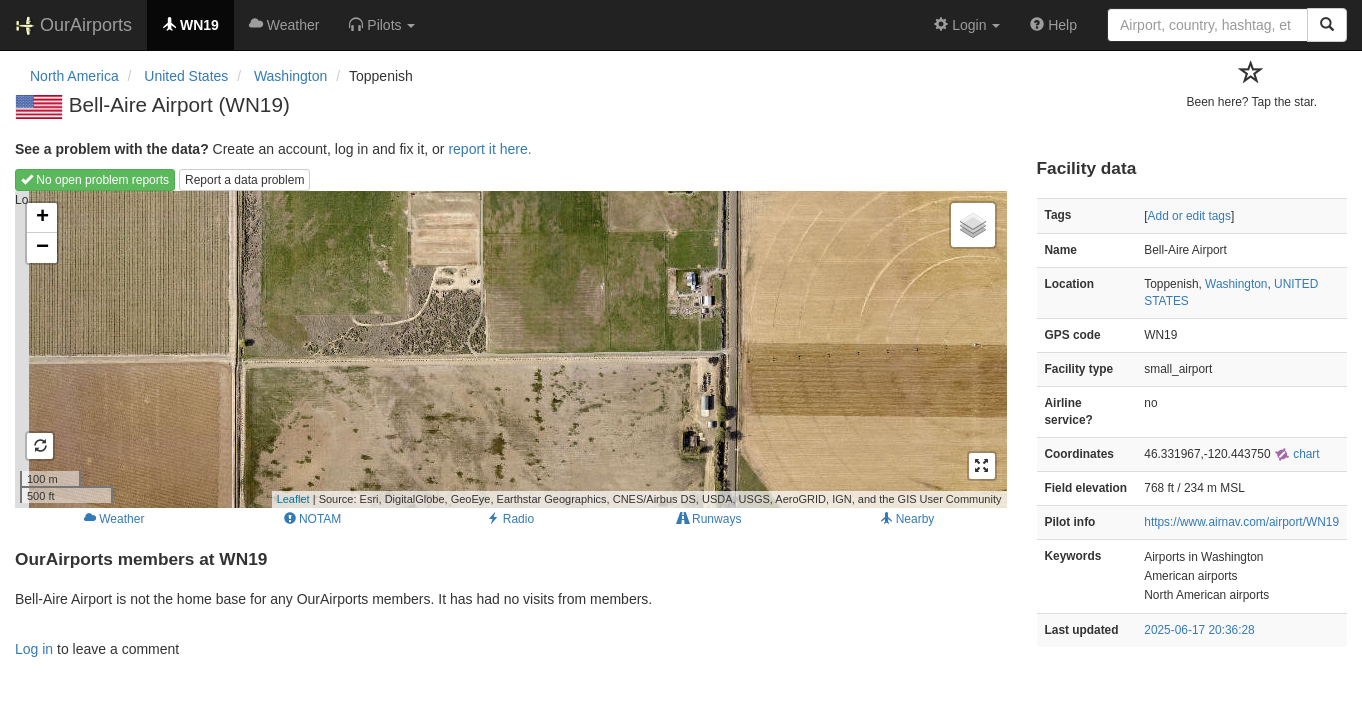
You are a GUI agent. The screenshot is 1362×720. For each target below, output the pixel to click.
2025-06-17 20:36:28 (1199, 630)
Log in (34, 649)
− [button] (42, 248)
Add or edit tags (1189, 216)
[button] (382, 25)
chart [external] (1297, 454)
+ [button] (42, 218)
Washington (1236, 284)
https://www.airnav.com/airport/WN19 (1241, 522)
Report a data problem (244, 180)
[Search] (1327, 25)
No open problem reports (95, 180)
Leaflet (293, 499)
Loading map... (508, 349)
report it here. (489, 149)
